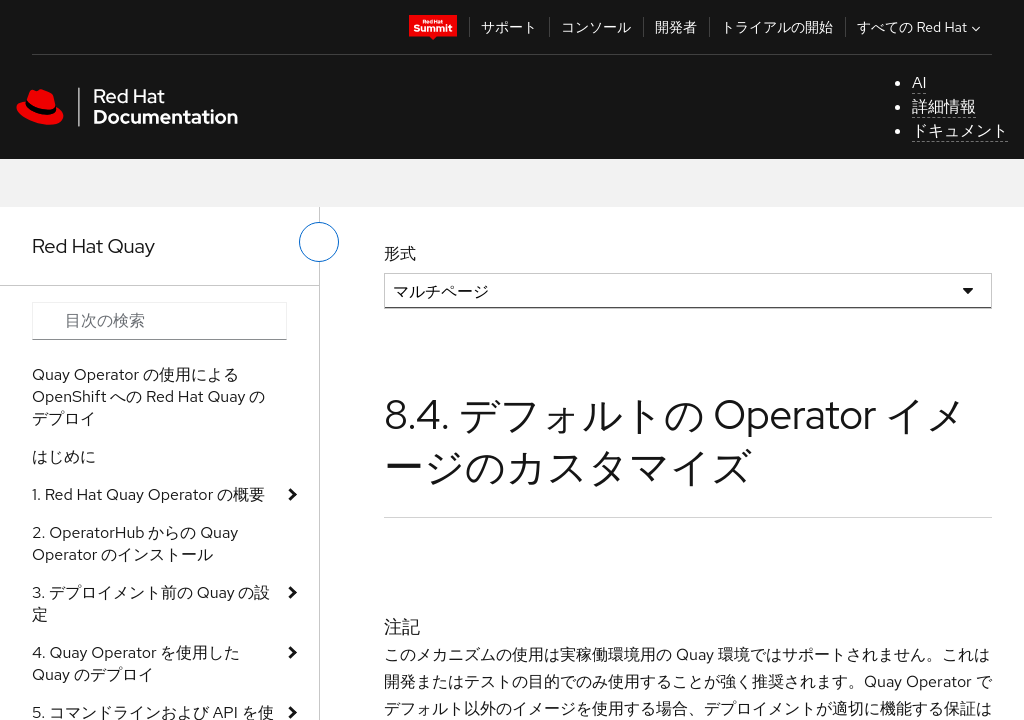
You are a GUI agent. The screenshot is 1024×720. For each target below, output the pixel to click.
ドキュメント (960, 130)
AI (919, 82)
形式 (400, 253)
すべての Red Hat (921, 27)
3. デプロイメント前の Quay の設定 (151, 603)
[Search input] (159, 321)
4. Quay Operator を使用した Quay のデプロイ (136, 663)
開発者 (676, 27)
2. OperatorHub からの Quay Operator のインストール (135, 543)
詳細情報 (944, 106)
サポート (509, 27)
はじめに (64, 456)
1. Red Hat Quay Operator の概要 (148, 494)
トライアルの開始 (777, 27)
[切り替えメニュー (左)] (319, 242)
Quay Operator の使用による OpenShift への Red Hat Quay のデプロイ (148, 396)
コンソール (596, 27)
